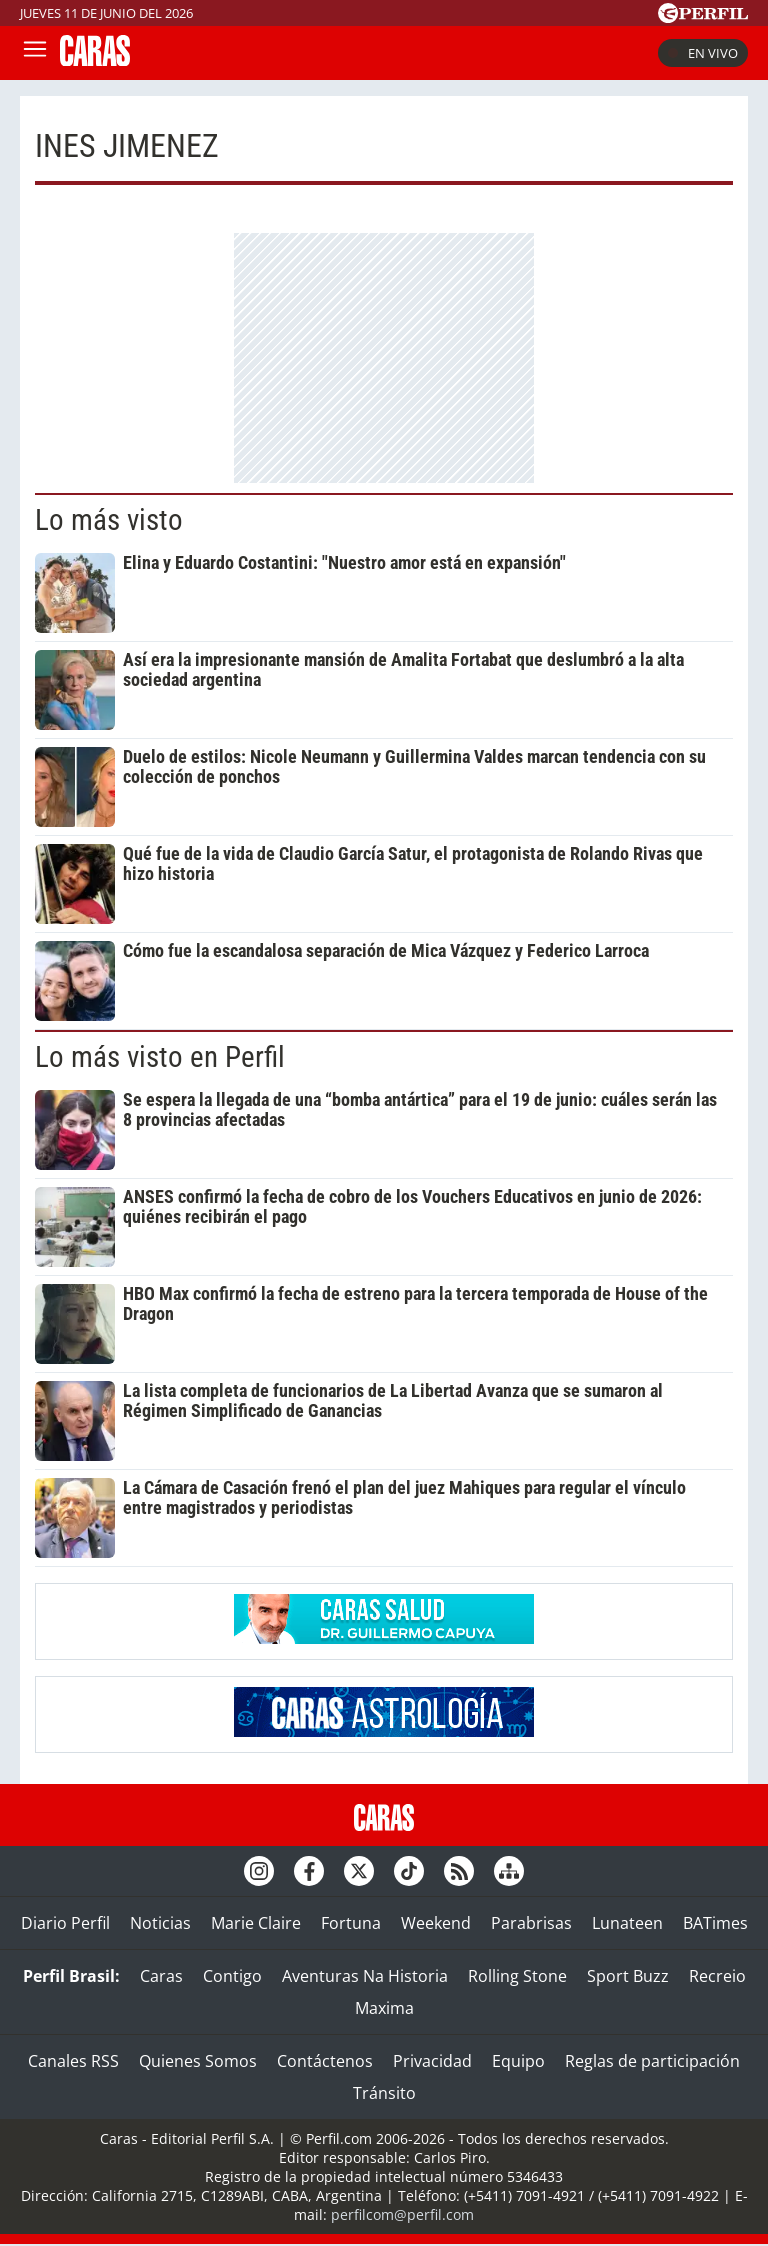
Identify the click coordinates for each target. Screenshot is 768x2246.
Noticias (160, 1923)
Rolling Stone (517, 1976)
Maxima (384, 2008)
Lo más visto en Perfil (160, 1057)
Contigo (232, 1976)
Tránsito (384, 2093)
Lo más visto (109, 520)
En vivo (703, 53)
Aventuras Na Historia (365, 1976)
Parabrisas (531, 1923)
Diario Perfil (65, 1923)
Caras (161, 1976)
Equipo (518, 2061)
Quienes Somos (198, 2061)
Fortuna (351, 1923)
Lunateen (627, 1923)
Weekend (436, 1923)
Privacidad (432, 2061)
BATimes (715, 1923)
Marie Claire (256, 1923)
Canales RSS (73, 2061)
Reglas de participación (652, 2061)
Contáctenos (325, 2061)
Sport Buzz (628, 1976)
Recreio (717, 1976)
